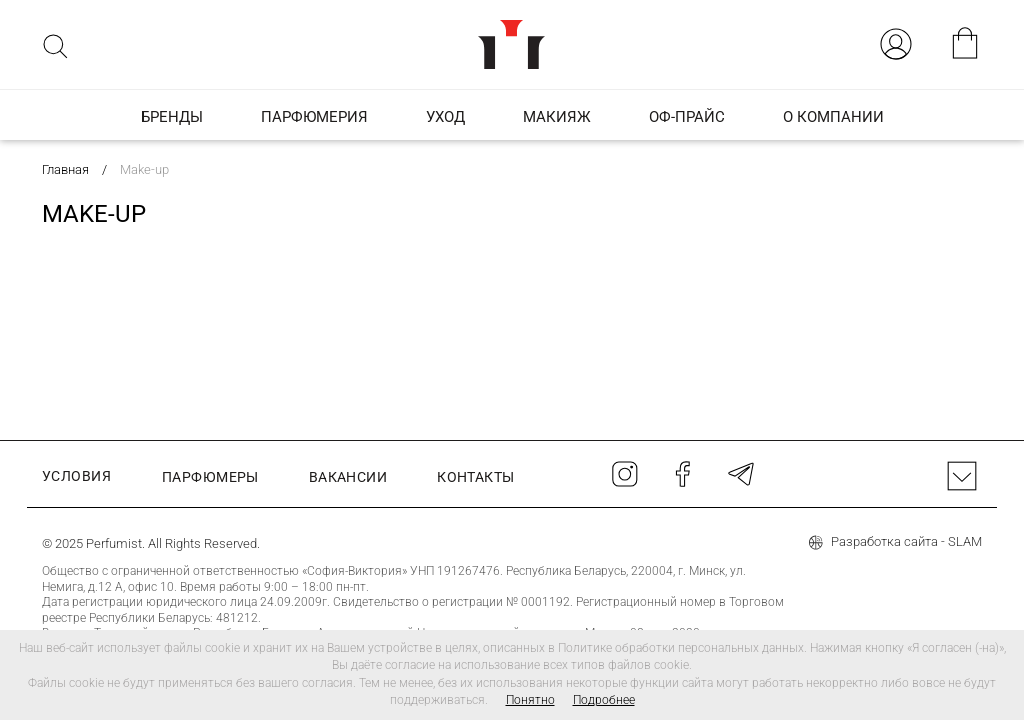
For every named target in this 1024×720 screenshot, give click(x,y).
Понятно (530, 700)
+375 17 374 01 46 (490, 545)
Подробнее (604, 700)
